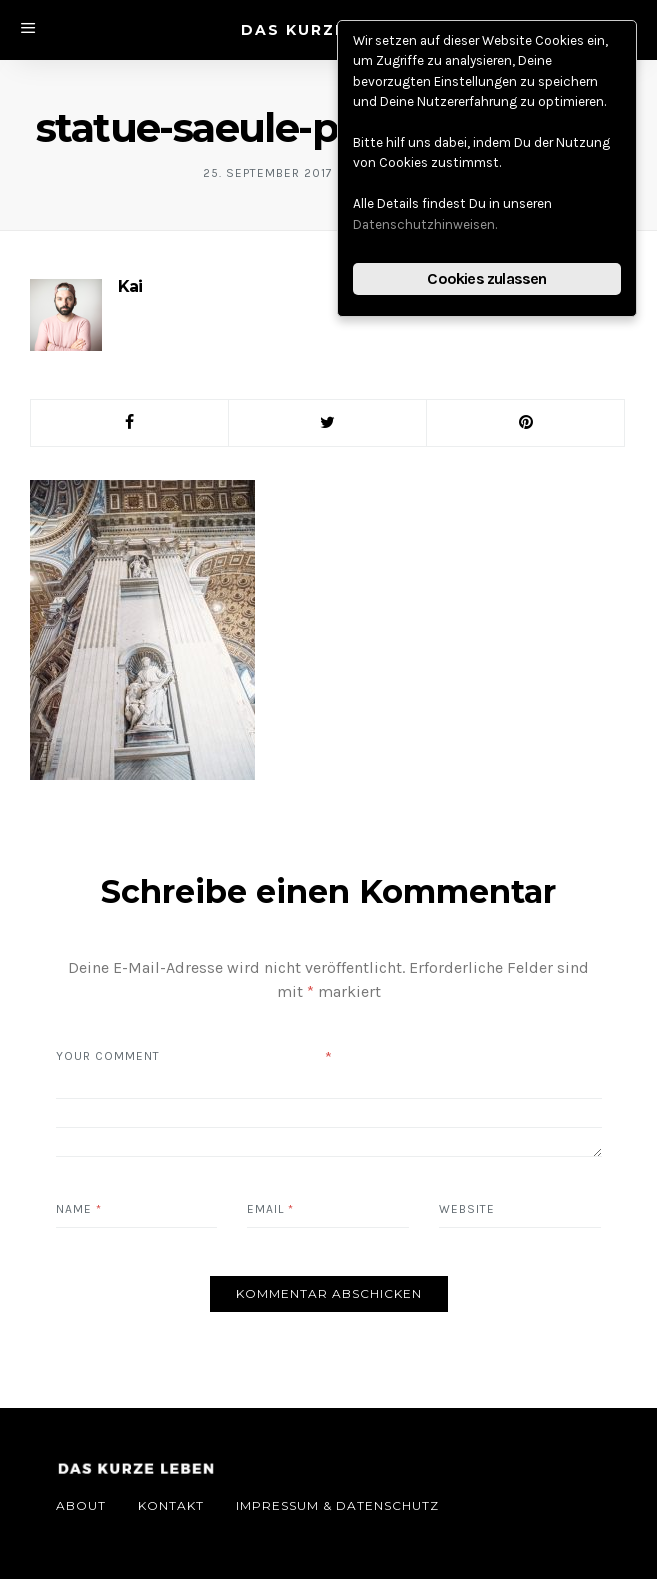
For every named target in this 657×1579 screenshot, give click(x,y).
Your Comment (108, 1056)
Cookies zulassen (486, 278)
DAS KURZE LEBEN (326, 30)
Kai (130, 286)
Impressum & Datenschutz (337, 1505)
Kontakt (171, 1505)
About (81, 1505)
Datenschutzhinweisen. (425, 224)
